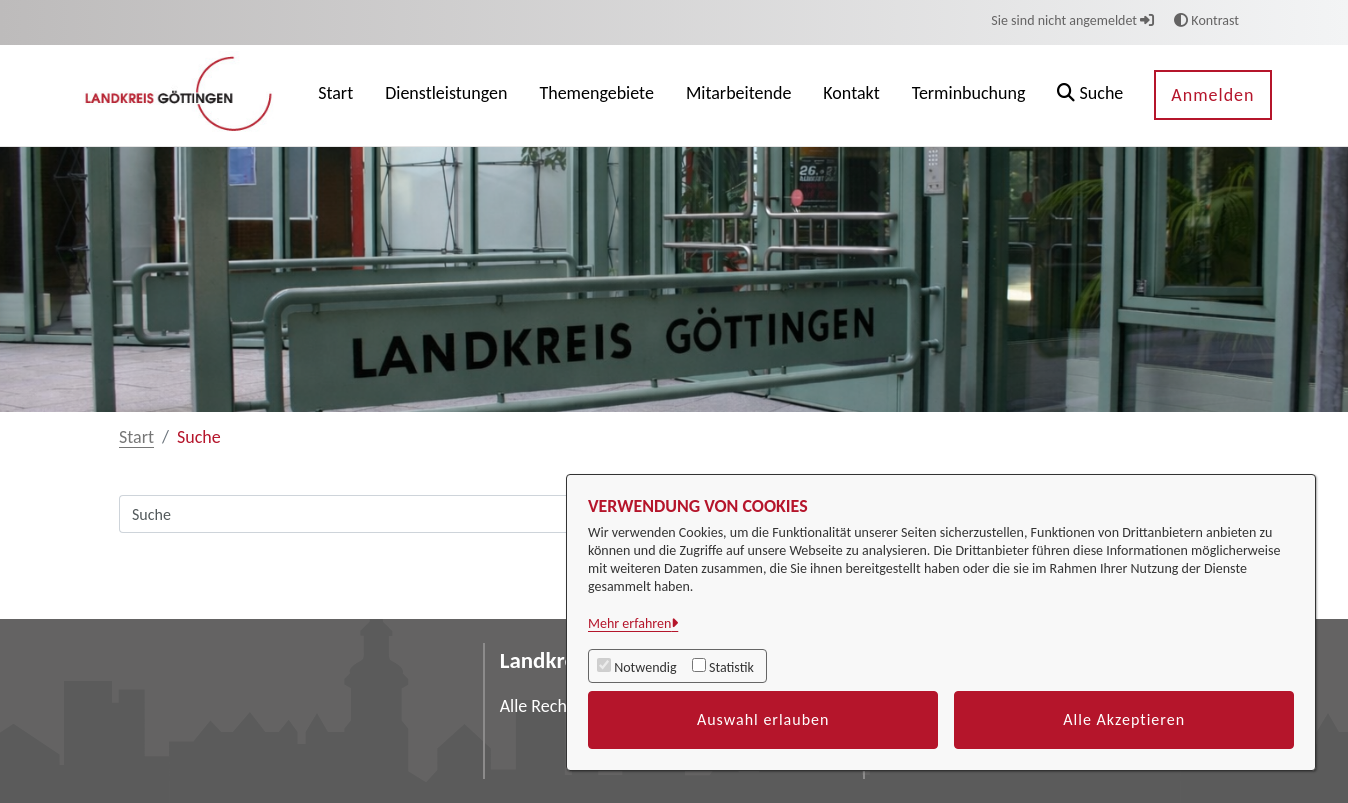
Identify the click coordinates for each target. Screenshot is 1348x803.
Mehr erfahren (629, 623)
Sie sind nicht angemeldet (1072, 20)
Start (136, 437)
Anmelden (1212, 95)
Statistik (731, 667)
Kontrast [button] (1206, 20)
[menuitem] (335, 95)
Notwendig (645, 667)
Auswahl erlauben (763, 719)
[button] (1090, 95)
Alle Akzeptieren (1124, 719)
